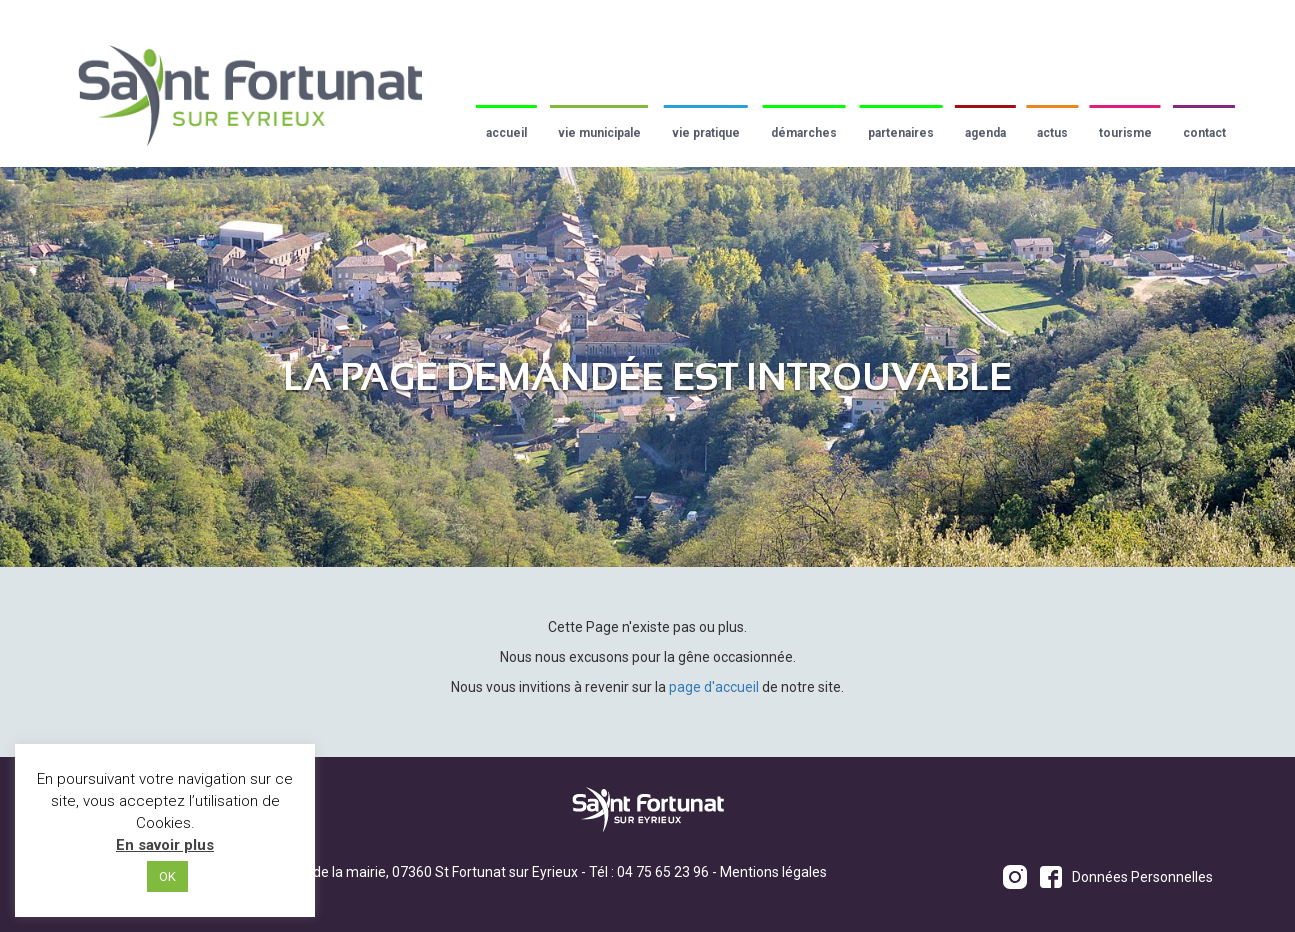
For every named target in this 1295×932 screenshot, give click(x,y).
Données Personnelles (1142, 877)
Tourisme (1125, 133)
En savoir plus (165, 845)
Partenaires (901, 133)
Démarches (804, 133)
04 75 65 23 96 (663, 872)
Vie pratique (706, 133)
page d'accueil (714, 687)
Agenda (985, 133)
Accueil (506, 133)
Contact (1204, 133)
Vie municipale (599, 133)
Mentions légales (773, 872)
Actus (1052, 133)
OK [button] (167, 876)
